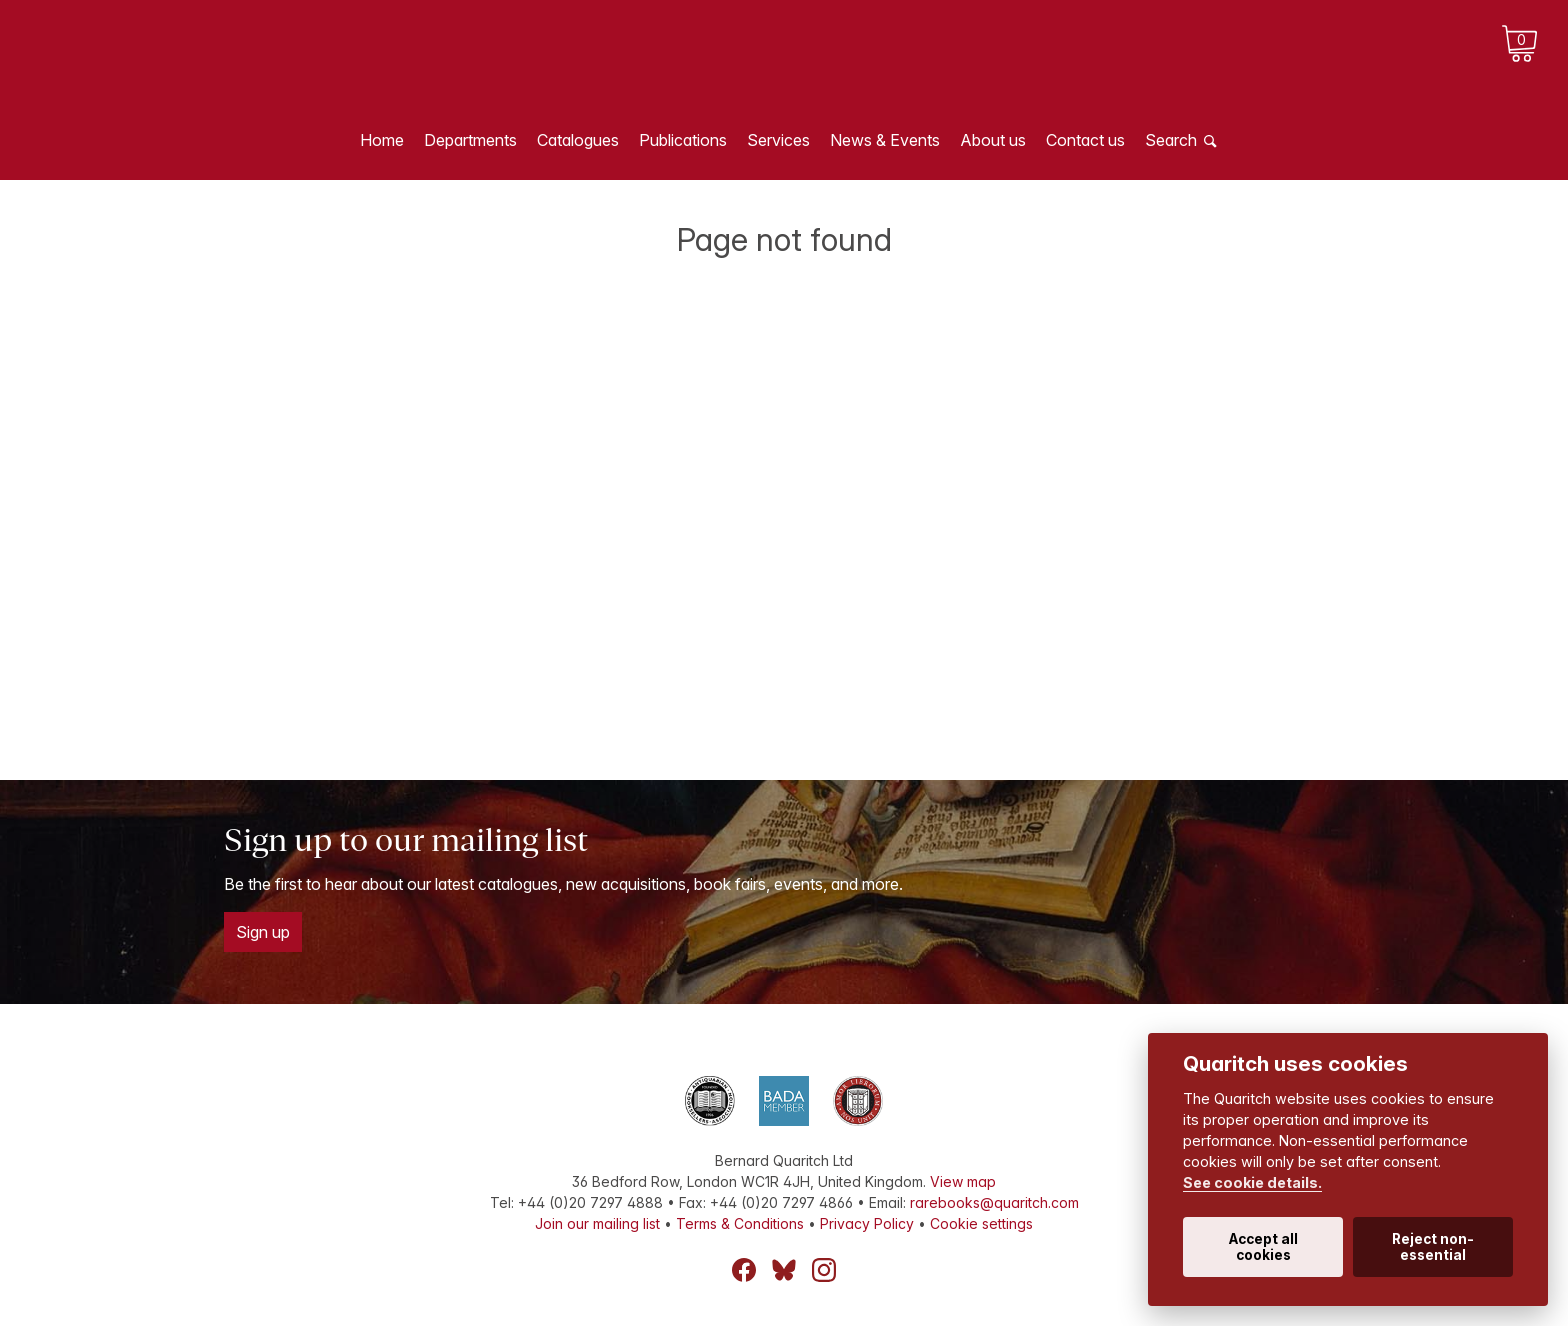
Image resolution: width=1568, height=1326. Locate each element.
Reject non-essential (1433, 1247)
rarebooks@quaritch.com (994, 1202)
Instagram (824, 1270)
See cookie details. (1252, 1182)
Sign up (263, 932)
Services (778, 140)
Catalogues (578, 140)
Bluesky (784, 1270)
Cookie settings (981, 1223)
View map (963, 1181)
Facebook (744, 1270)
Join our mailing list (597, 1223)
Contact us (1085, 140)
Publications (683, 140)
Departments (470, 140)
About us (993, 140)
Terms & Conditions (740, 1223)
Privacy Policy (867, 1223)
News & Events (885, 140)
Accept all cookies (1263, 1247)
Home (382, 140)
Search (1171, 140)
